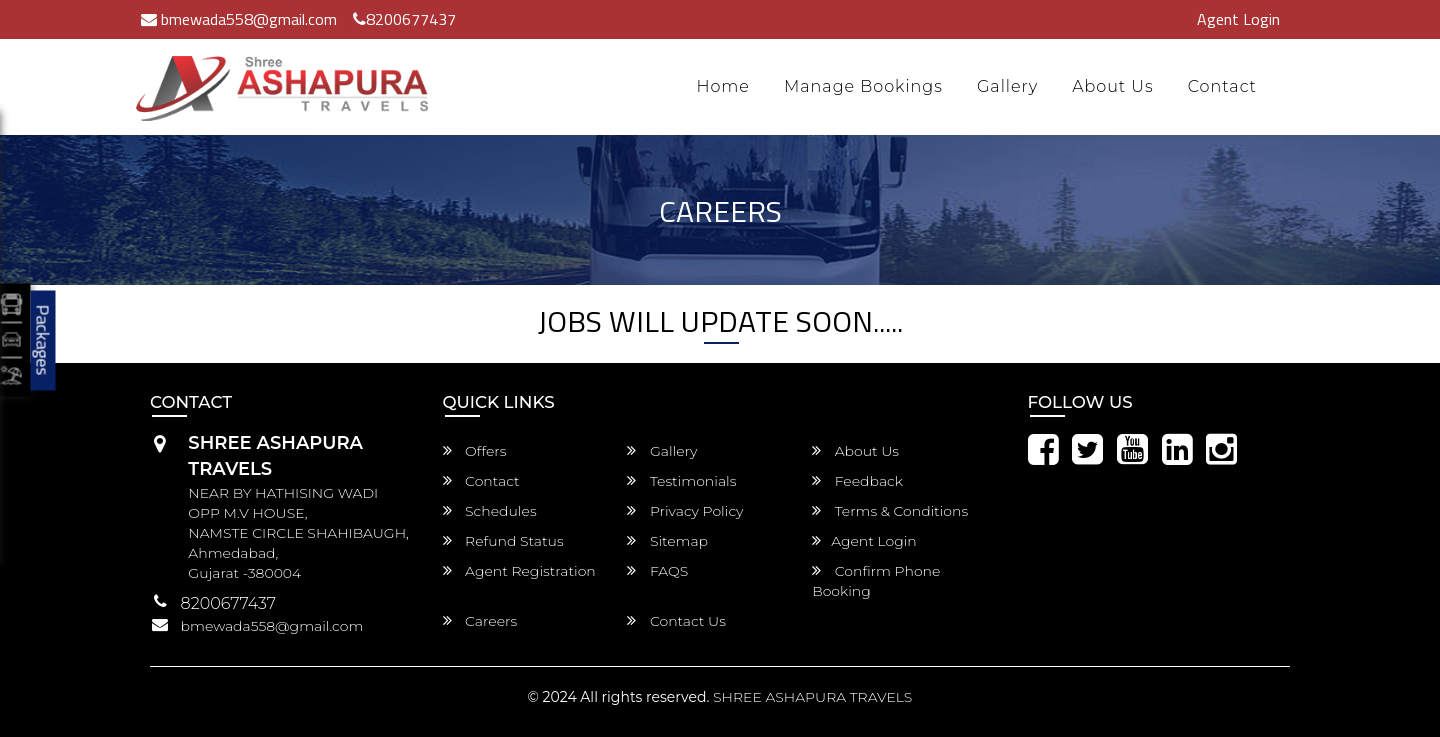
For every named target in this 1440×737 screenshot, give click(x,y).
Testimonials (681, 481)
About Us (1113, 86)
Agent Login (1238, 19)
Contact (1222, 86)
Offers (475, 451)
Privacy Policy (685, 511)
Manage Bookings (863, 86)
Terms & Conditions (890, 511)
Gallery (1007, 86)
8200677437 (404, 19)
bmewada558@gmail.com (239, 19)
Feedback (857, 481)
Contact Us (676, 621)
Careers (480, 621)
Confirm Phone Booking (876, 581)
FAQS (657, 571)
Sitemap (667, 541)
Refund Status (503, 541)
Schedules (490, 511)
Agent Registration (519, 571)
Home (723, 86)
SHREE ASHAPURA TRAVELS (812, 697)
